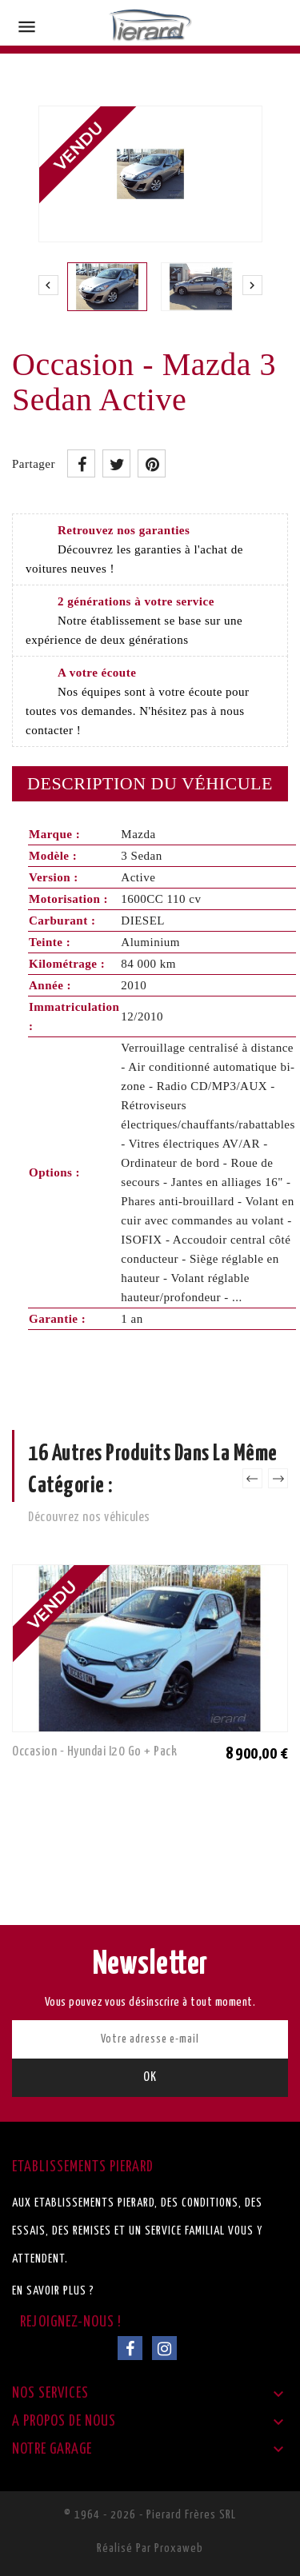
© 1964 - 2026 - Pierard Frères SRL (150, 2515)
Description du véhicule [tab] (150, 783)
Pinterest (152, 463)
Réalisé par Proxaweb (150, 2548)
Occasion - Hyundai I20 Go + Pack (94, 1752)
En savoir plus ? (53, 2291)
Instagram (164, 2348)
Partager (81, 463)
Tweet (116, 463)
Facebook (130, 2348)
